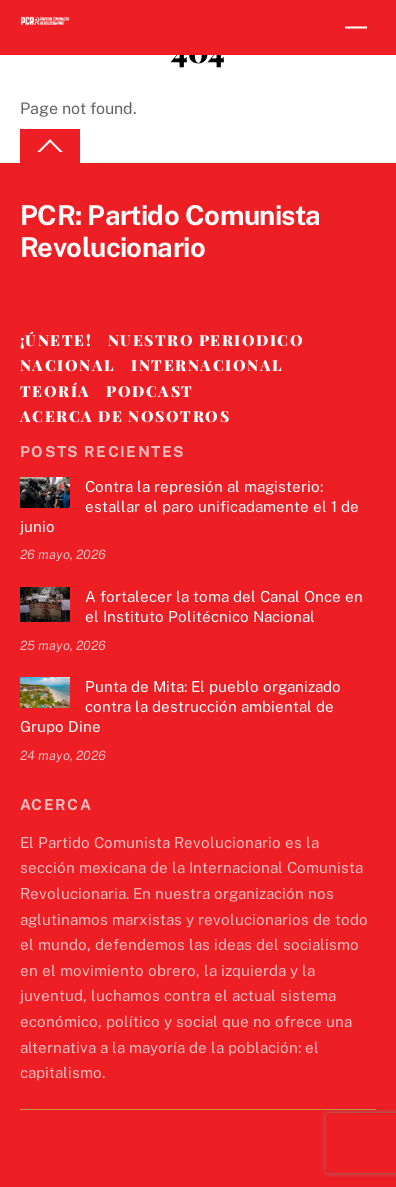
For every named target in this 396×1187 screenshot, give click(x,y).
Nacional (68, 365)
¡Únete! (56, 340)
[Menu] (356, 27)
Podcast (150, 391)
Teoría (55, 391)
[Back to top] (50, 146)
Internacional (207, 365)
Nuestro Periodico (206, 340)
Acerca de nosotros (125, 416)
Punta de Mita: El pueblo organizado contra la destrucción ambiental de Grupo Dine (180, 706)
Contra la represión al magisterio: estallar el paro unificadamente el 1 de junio (189, 506)
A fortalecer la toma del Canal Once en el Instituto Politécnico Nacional (224, 606)
